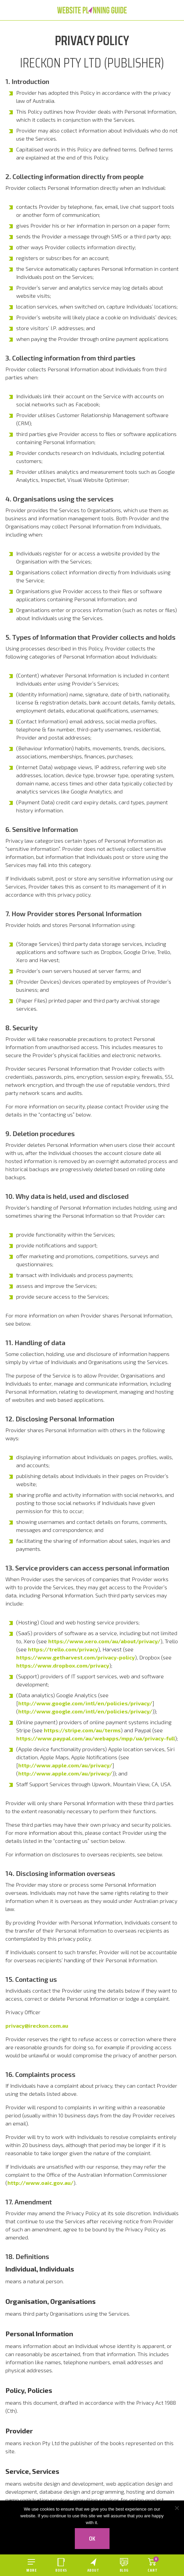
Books (61, 2570)
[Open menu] (31, 2565)
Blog (124, 2570)
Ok (92, 2538)
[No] (176, 2508)
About (93, 2570)
